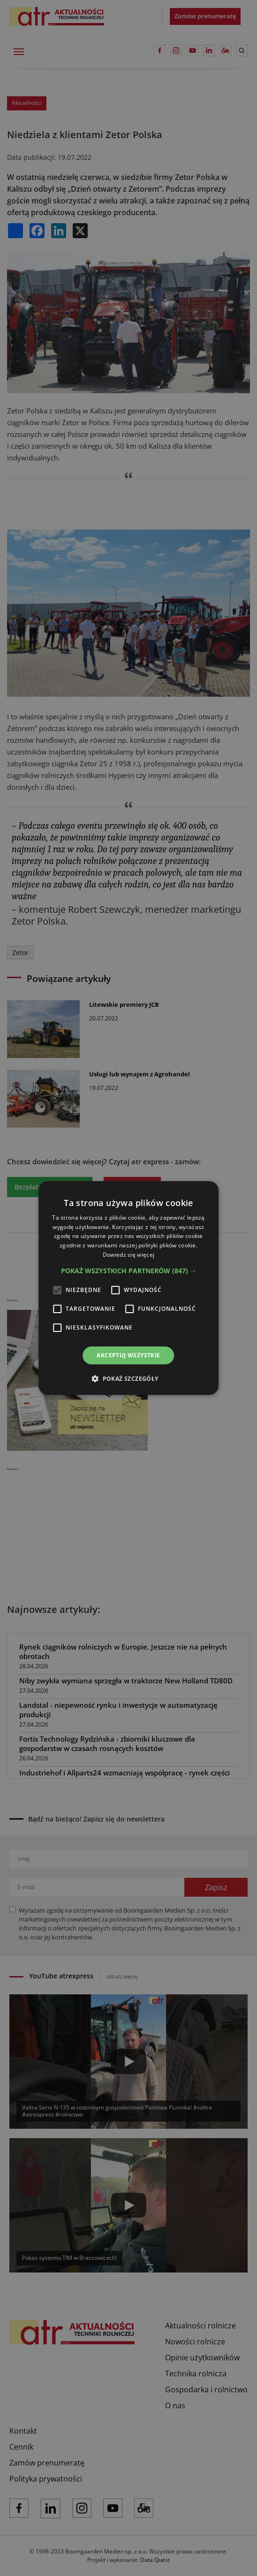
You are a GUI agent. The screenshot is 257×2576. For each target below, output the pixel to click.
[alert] (128, 1288)
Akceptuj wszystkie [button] (128, 1355)
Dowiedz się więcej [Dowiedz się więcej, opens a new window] (128, 1255)
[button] (129, 1271)
